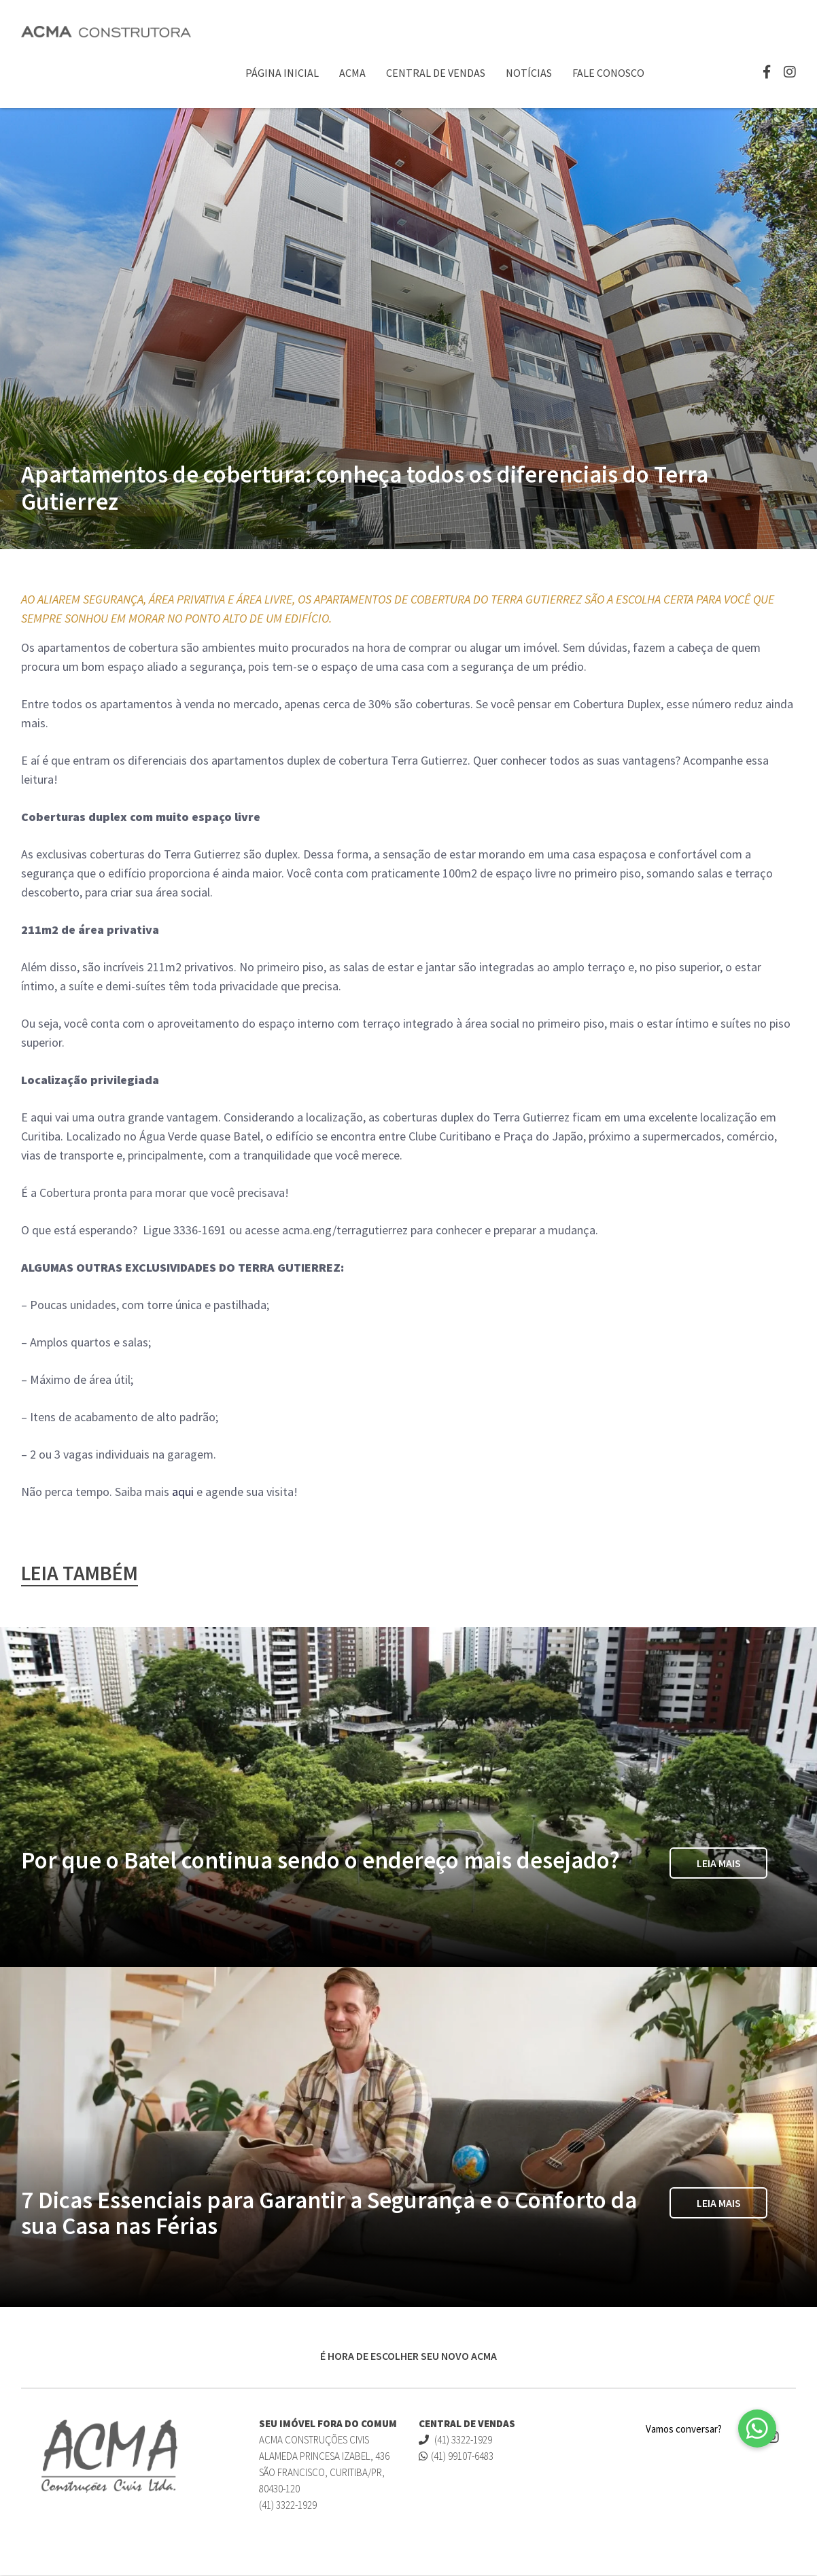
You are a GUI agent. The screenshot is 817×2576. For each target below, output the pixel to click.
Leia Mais (719, 1865)
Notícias (529, 73)
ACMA (352, 73)
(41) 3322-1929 (455, 2440)
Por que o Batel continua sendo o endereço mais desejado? (320, 1862)
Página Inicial (282, 73)
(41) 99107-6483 (456, 2456)
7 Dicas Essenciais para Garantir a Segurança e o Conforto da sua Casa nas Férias (329, 2214)
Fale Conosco (608, 73)
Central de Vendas (435, 73)
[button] (757, 2428)
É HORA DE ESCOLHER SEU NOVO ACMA (408, 2356)
